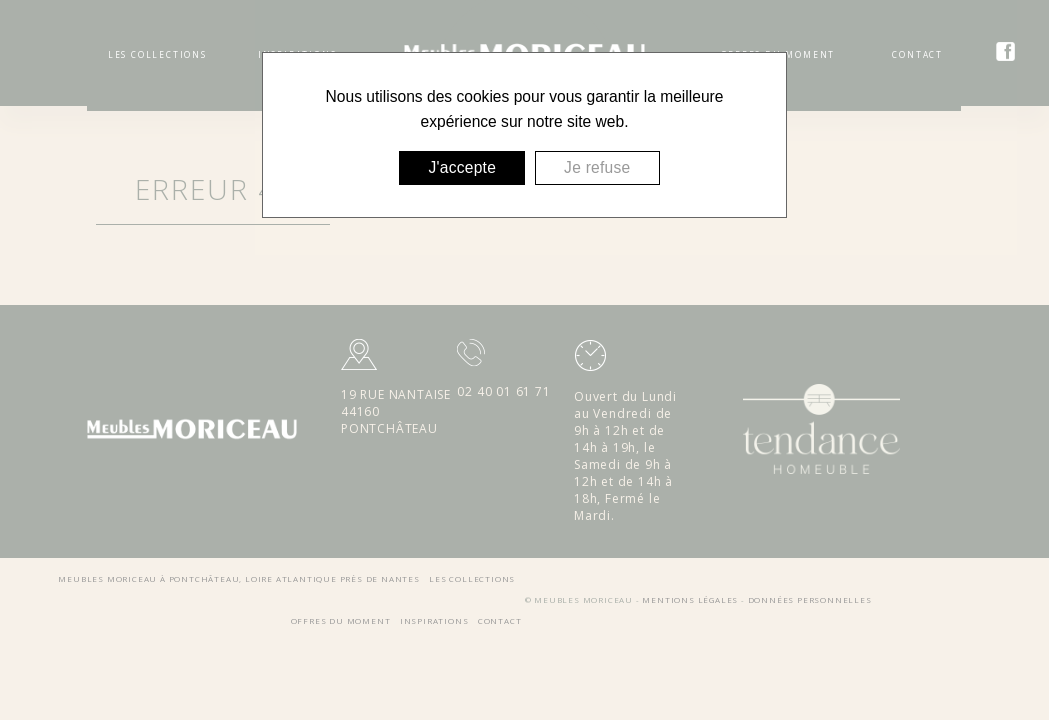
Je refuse (597, 167)
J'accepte (462, 167)
